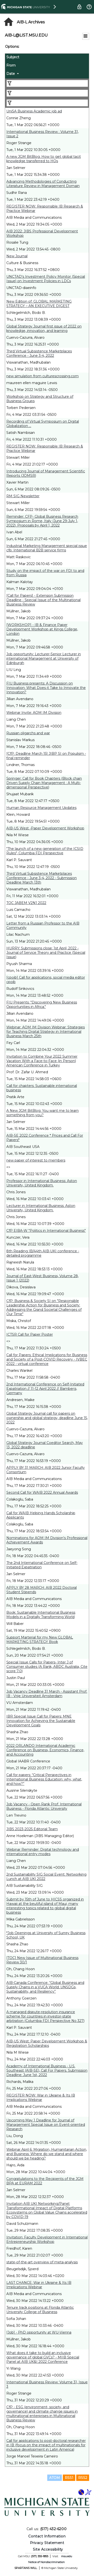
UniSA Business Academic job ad (34, 111)
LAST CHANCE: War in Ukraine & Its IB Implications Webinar (38, 2284)
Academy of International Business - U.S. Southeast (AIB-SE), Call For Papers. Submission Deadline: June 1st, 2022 (46, 2070)
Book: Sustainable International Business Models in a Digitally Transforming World (40, 1614)
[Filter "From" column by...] (47, 93)
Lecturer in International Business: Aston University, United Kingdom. (40, 1207)
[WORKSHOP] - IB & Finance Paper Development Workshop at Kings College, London (42, 629)
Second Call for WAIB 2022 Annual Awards (42, 1492)
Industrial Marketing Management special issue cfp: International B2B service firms (46, 548)
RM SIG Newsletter (22, 496)
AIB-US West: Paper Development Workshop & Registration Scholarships (46, 2043)
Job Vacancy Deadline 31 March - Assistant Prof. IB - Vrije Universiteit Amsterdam (46, 1693)
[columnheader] (47, 58)
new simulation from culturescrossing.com (42, 376)
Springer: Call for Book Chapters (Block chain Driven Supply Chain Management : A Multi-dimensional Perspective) (44, 782)
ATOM (54, 2478)
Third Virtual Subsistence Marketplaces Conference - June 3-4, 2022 (39, 353)
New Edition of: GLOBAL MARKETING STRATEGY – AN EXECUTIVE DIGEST (39, 303)
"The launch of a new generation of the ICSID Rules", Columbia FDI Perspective (44, 850)
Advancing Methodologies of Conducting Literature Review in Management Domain (43, 183)
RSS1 (69, 2478)
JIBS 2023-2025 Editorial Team (32, 1829)
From (11, 65)
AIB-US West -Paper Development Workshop (45, 828)
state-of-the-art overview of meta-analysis (42, 2262)
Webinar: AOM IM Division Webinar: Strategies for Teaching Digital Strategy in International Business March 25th (45, 1031)
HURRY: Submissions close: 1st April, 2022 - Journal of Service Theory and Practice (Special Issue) (45, 952)
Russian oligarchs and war (28, 733)
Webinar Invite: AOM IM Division (33, 712)
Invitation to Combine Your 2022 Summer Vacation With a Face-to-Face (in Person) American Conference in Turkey (41, 1060)
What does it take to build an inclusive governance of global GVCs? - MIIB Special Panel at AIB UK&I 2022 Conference (42, 2357)
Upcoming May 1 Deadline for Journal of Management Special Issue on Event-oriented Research (45, 2124)
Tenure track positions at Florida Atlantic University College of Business (40, 2309)
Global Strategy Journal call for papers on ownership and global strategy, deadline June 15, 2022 (47, 1417)
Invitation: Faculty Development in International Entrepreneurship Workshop (47, 2239)
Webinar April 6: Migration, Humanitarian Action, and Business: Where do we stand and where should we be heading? (46, 2153)
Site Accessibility (48, 2549)
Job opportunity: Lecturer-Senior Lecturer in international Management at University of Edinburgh (43, 658)
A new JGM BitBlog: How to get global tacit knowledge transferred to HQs (43, 158)
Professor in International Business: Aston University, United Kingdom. (41, 1183)
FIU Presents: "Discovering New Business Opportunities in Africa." (41, 1004)
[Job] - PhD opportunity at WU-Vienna (38, 2332)
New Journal (17, 256)
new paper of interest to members (35, 1160)
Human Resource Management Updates (41, 808)
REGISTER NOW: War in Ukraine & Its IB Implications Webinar (40, 2097)
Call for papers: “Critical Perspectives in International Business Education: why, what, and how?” (44, 1779)
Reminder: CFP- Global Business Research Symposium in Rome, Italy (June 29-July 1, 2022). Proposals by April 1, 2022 (42, 520)
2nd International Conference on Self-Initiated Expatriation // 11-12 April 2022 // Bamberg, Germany (45, 1388)
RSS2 (82, 2478)
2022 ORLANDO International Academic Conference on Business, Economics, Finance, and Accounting (45, 1750)
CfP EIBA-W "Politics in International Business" (46, 1230)
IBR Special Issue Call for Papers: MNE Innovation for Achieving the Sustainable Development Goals (40, 1720)
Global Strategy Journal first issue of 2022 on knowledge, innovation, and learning (44, 328)
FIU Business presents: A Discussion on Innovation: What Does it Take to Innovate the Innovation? (46, 687)
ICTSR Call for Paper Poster (29, 1334)
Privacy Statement (47, 2543)
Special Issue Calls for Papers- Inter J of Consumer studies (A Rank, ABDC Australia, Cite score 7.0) (46, 1666)
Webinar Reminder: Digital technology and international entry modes (42, 1851)
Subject (12, 57)
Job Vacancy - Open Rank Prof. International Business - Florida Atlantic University (44, 1806)
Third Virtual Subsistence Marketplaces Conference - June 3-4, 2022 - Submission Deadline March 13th (41, 878)
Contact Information (47, 2536)
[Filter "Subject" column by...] (47, 83)
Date (10, 73)
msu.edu (66, 2556)
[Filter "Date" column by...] (47, 102)
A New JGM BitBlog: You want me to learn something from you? (42, 1112)
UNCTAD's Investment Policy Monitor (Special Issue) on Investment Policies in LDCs (45, 278)
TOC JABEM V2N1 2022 (26, 903)
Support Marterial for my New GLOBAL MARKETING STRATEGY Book (39, 1639)
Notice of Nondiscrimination (46, 2562)
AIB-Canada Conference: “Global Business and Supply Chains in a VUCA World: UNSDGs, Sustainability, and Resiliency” (45, 1987)
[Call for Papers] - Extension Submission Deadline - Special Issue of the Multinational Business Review (43, 600)
